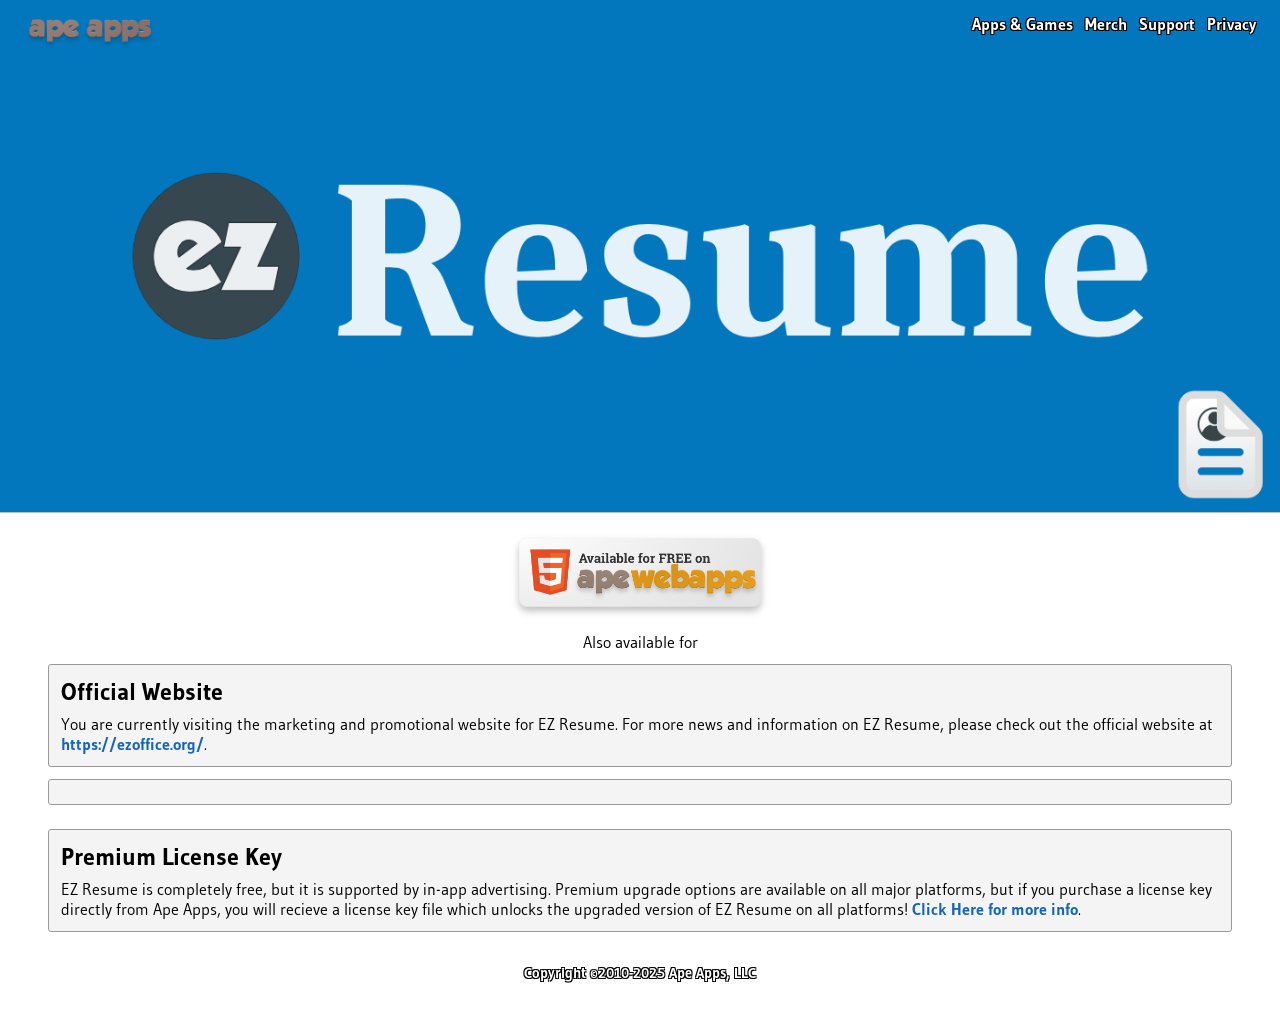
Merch (1106, 24)
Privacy (1231, 24)
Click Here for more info (995, 909)
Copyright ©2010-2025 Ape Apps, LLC (640, 973)
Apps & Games (1022, 24)
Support (1167, 24)
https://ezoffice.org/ (132, 744)
